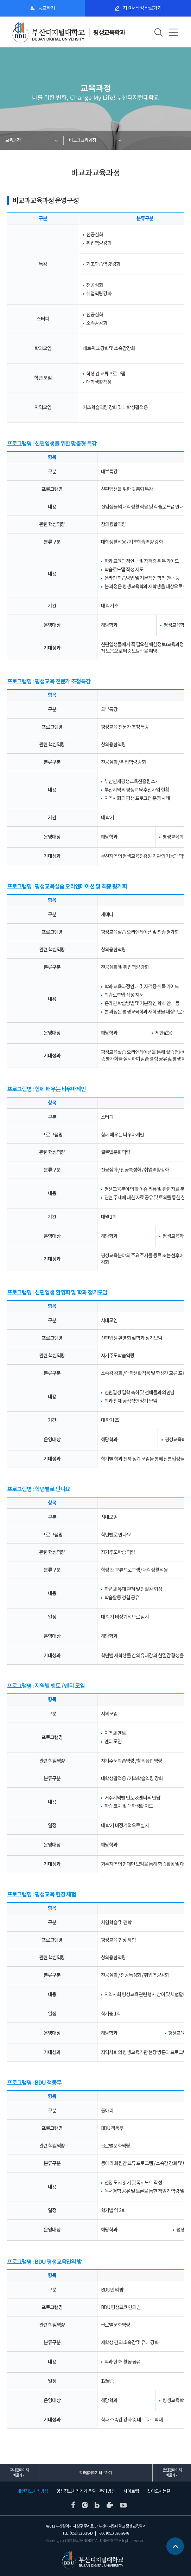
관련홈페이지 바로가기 (172, 2472)
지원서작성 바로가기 (142, 8)
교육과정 (13, 140)
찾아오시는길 (158, 2491)
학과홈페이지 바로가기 (95, 2472)
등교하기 (46, 8)
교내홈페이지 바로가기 (18, 2472)
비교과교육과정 (82, 140)
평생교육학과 (109, 32)
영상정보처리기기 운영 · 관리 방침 (85, 2491)
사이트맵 (131, 2491)
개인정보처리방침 (32, 2491)
